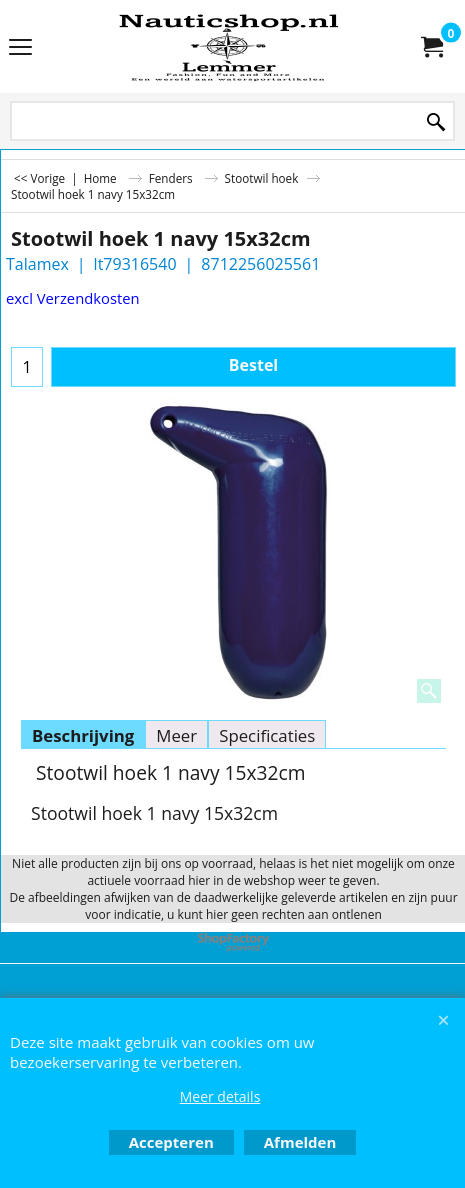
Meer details (220, 1096)
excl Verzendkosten (73, 298)
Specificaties (267, 735)
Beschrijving (83, 735)
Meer (176, 735)
